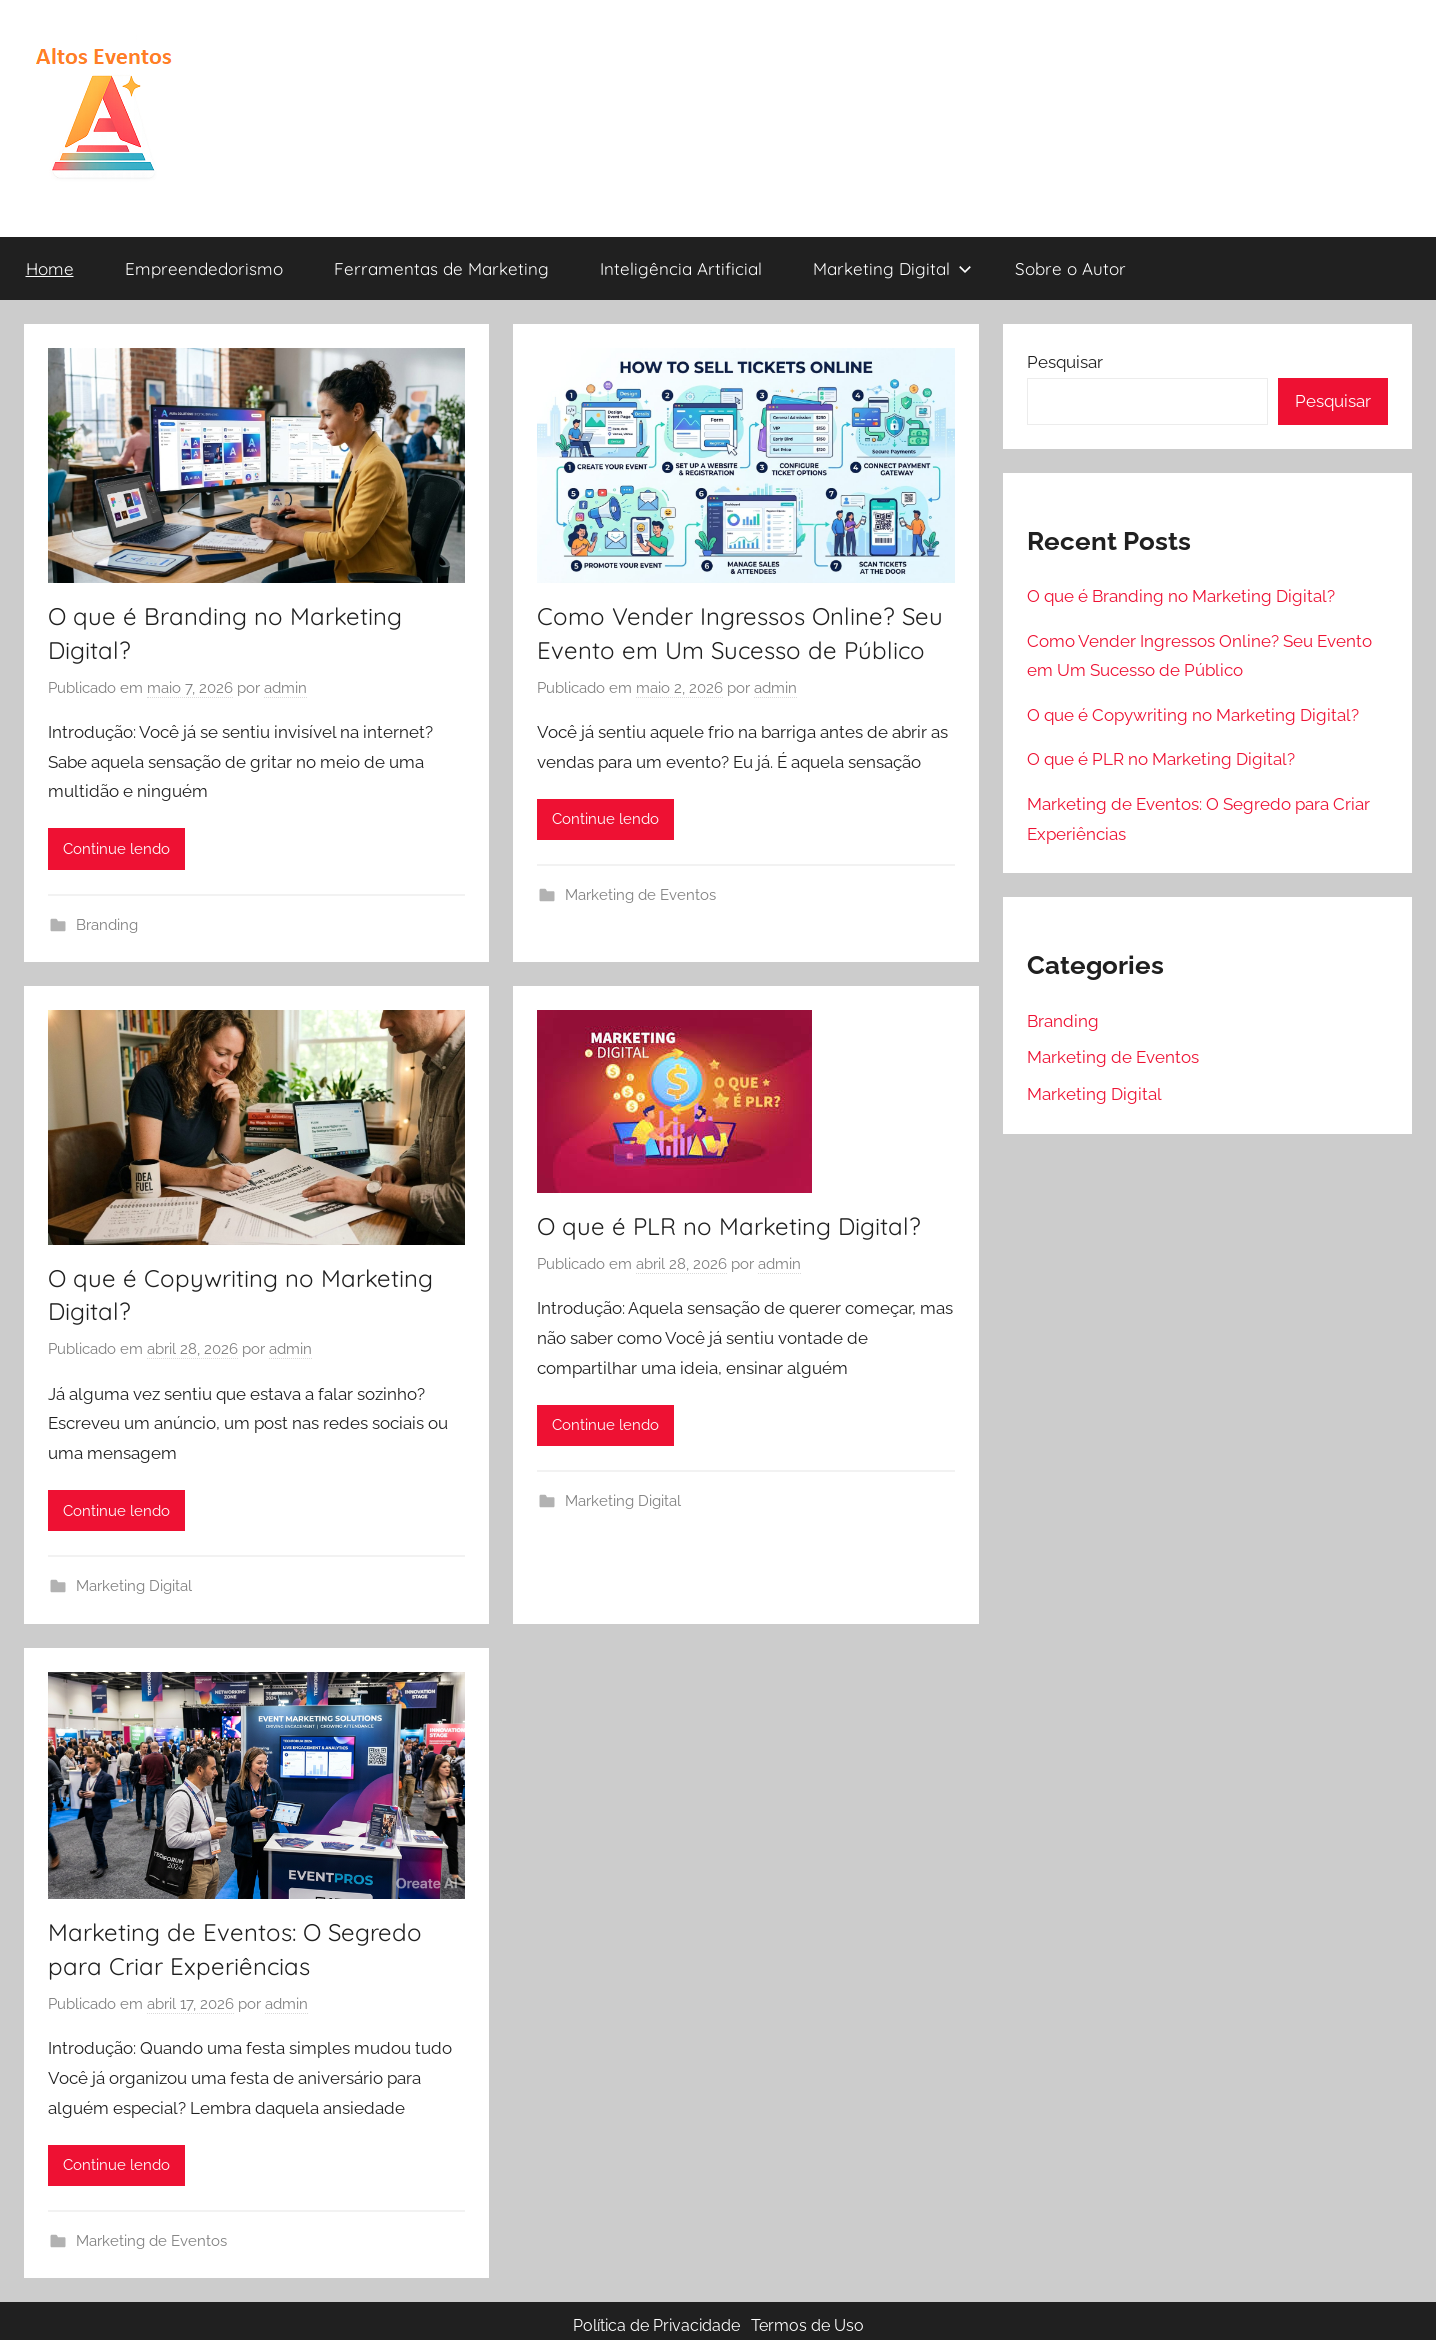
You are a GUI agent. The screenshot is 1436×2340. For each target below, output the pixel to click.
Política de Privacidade (656, 2325)
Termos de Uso (807, 2325)
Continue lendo (116, 849)
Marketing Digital (892, 268)
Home (50, 268)
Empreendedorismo (204, 268)
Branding (107, 925)
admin (285, 688)
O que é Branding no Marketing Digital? (1181, 596)
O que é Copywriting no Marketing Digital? (1193, 715)
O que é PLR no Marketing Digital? (729, 1226)
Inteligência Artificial (681, 268)
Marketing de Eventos (640, 895)
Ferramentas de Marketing (441, 268)
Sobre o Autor (1070, 268)
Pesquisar (1065, 362)
